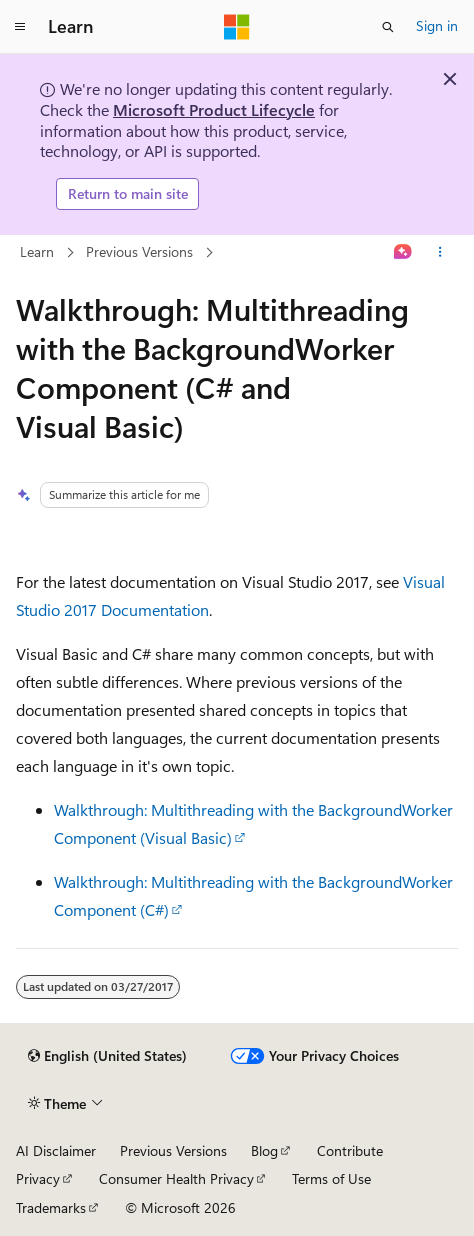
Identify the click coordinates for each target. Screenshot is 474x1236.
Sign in (437, 25)
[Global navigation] (20, 27)
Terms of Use (331, 1178)
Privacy (38, 1178)
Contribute (350, 1150)
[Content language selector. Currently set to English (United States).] (107, 1056)
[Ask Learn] (403, 252)
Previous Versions (139, 251)
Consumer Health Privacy (176, 1178)
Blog (264, 1150)
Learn (37, 251)
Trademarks (51, 1207)
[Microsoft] (237, 27)
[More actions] (440, 252)
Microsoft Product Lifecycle (214, 109)
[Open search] (388, 27)
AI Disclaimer (56, 1150)
